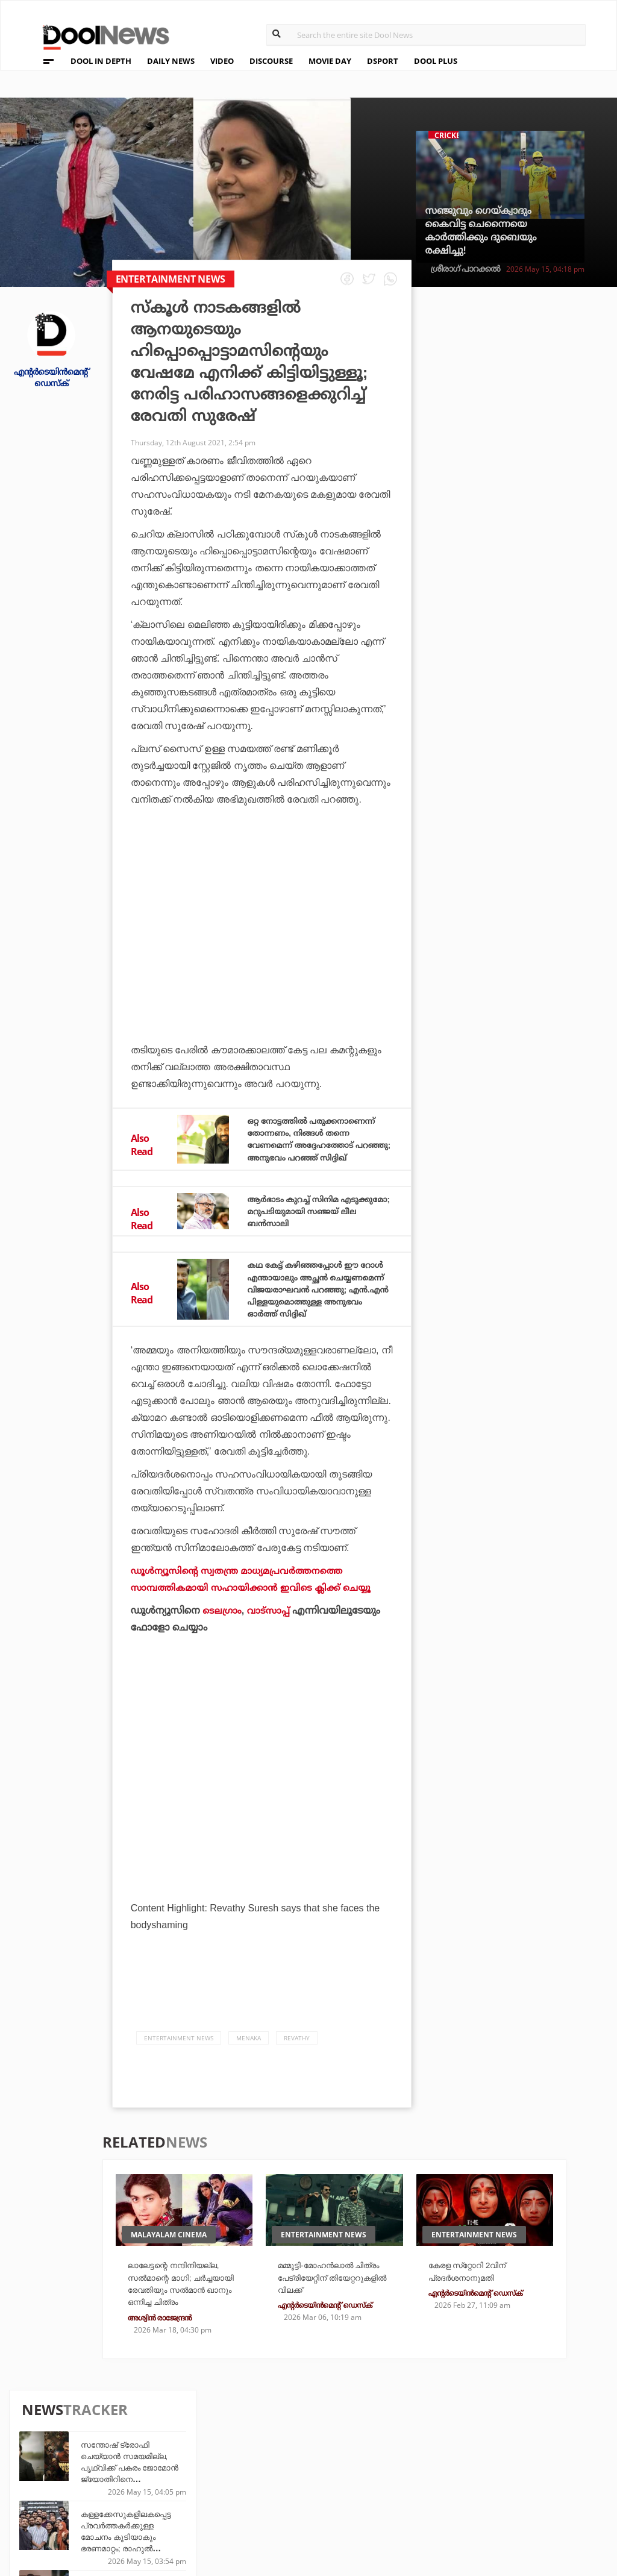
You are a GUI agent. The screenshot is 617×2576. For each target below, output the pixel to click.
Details (183, 2501)
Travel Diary (285, 2453)
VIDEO (222, 60)
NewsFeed (372, 2485)
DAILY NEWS (171, 60)
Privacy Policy (62, 2471)
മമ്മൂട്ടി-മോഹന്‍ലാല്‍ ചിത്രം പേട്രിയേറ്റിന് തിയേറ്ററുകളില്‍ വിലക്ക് (333, 2301)
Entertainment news (178, 2061)
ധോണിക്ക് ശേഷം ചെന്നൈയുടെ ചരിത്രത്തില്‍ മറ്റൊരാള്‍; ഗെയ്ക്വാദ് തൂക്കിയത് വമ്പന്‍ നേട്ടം (537, 707)
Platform (372, 2453)
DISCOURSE (271, 60)
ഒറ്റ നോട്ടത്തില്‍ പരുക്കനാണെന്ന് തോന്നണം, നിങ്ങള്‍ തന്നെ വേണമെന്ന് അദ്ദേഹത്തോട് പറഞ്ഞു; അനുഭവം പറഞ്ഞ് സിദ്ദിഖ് (314, 1144)
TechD (181, 2453)
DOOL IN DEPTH (100, 60)
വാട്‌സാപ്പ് (271, 1633)
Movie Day (372, 2469)
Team (38, 2455)
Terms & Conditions (74, 2486)
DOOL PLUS (435, 60)
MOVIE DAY (329, 60)
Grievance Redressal (76, 2518)
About (41, 2439)
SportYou (280, 2485)
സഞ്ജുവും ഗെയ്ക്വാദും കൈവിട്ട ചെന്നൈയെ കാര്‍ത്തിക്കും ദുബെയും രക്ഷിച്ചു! (480, 230)
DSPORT (382, 60)
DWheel (184, 2469)
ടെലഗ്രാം (222, 1633)
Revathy (297, 2061)
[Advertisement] (262, 934)
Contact (46, 2502)
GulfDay (277, 2501)
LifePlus (277, 2469)
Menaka (248, 2061)
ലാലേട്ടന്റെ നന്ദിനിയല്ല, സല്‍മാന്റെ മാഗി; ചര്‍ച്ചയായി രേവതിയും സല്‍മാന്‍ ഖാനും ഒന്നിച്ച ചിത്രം (184, 2314)
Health (183, 2485)
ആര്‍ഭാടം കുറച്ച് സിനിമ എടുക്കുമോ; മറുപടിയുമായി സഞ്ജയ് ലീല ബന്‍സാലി (312, 1222)
